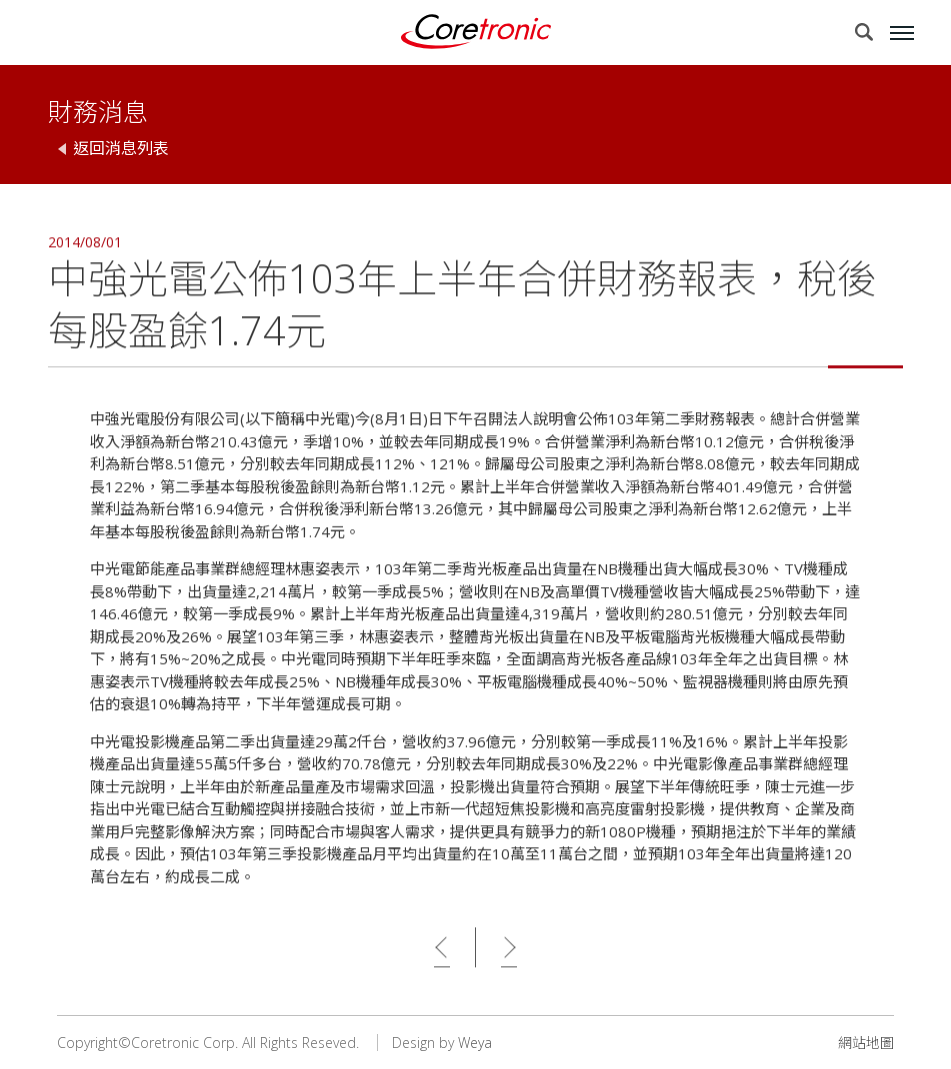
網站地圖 (866, 1043)
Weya (475, 1043)
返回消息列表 (121, 148)
